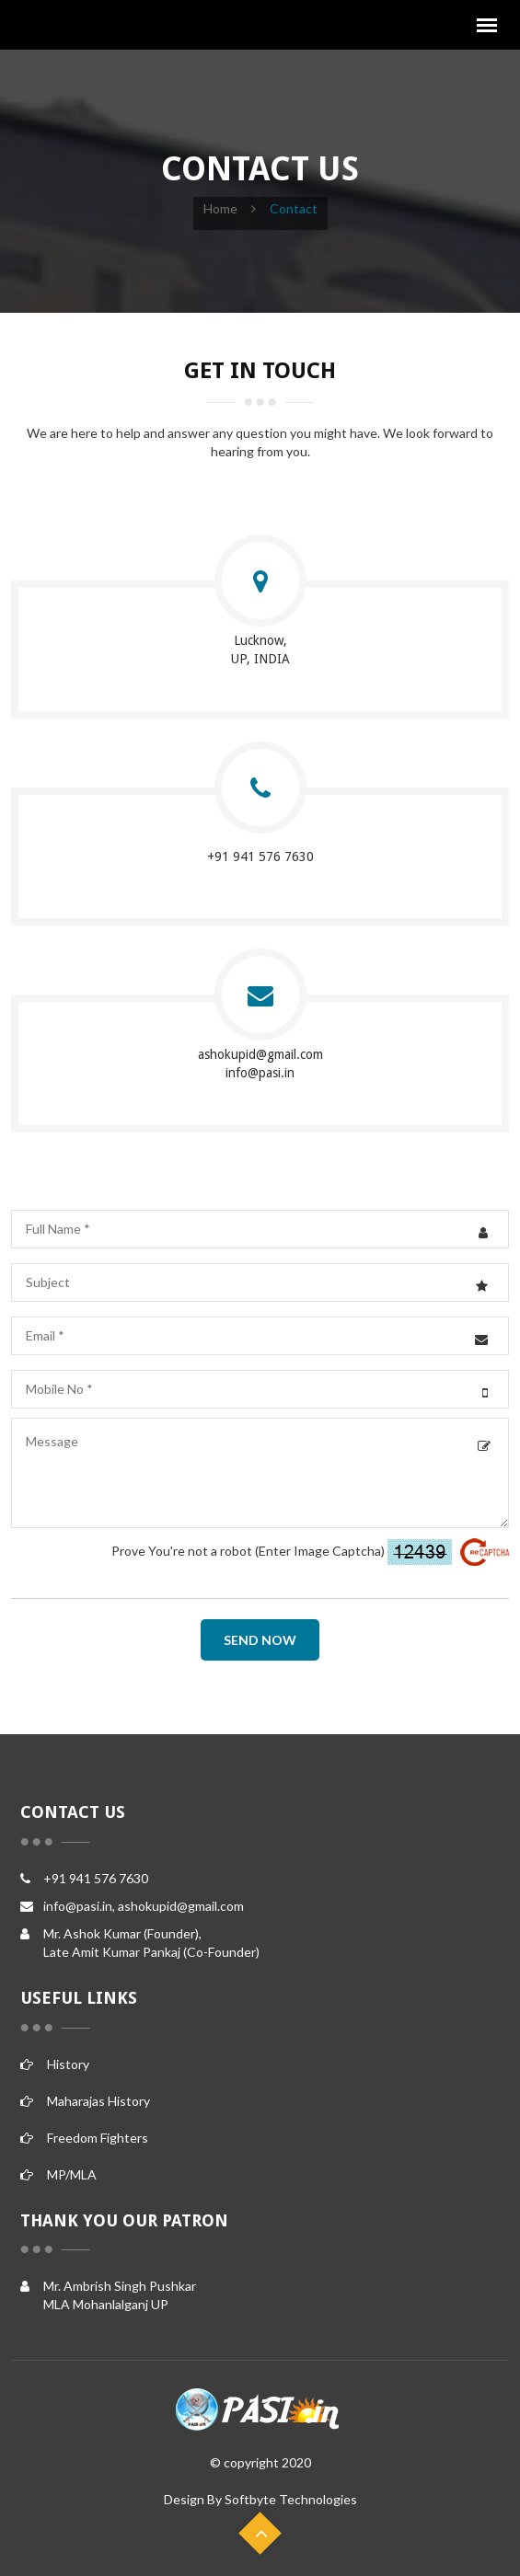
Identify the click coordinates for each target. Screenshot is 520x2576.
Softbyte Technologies (291, 2499)
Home (220, 208)
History (54, 2064)
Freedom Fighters (84, 2137)
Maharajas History (85, 2101)
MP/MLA (58, 2174)
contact (294, 208)
